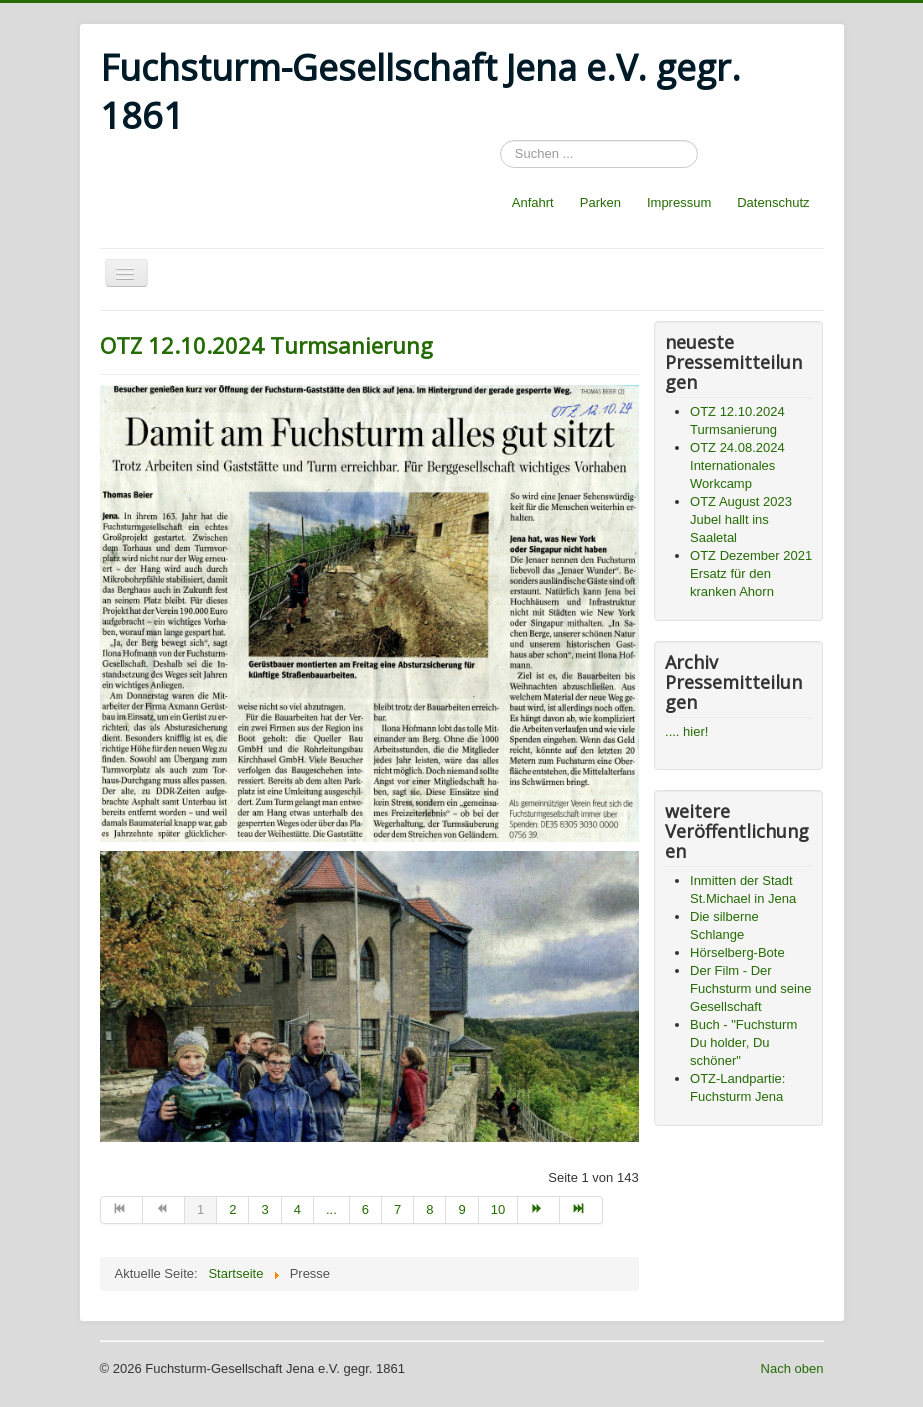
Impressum (679, 202)
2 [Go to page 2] (232, 1209)
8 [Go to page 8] (429, 1209)
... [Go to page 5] (331, 1209)
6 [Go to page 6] (365, 1209)
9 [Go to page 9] (461, 1209)
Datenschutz (773, 202)
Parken (600, 202)
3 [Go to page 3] (264, 1209)
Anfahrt (533, 202)
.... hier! (686, 731)
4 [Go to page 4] (297, 1209)
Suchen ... (500, 140)
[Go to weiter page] (539, 1210)
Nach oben (792, 1368)
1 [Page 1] (200, 1209)
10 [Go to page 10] (498, 1209)
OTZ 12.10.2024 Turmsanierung (266, 345)
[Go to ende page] (581, 1210)
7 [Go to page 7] (397, 1209)
